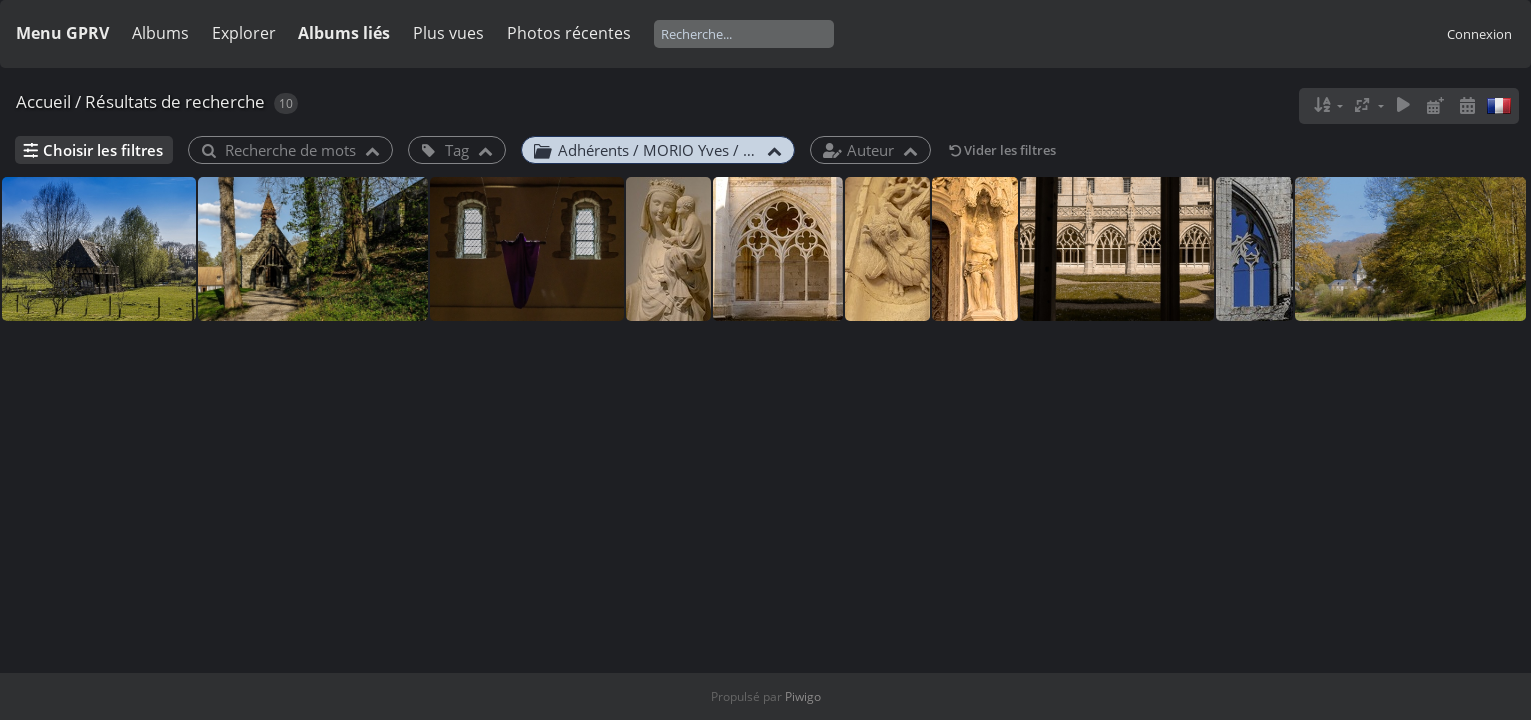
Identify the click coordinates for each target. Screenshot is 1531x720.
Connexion (1479, 34)
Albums (160, 33)
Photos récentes (569, 33)
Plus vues (448, 33)
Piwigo (803, 696)
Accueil (43, 101)
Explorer (244, 33)
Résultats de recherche (175, 101)
